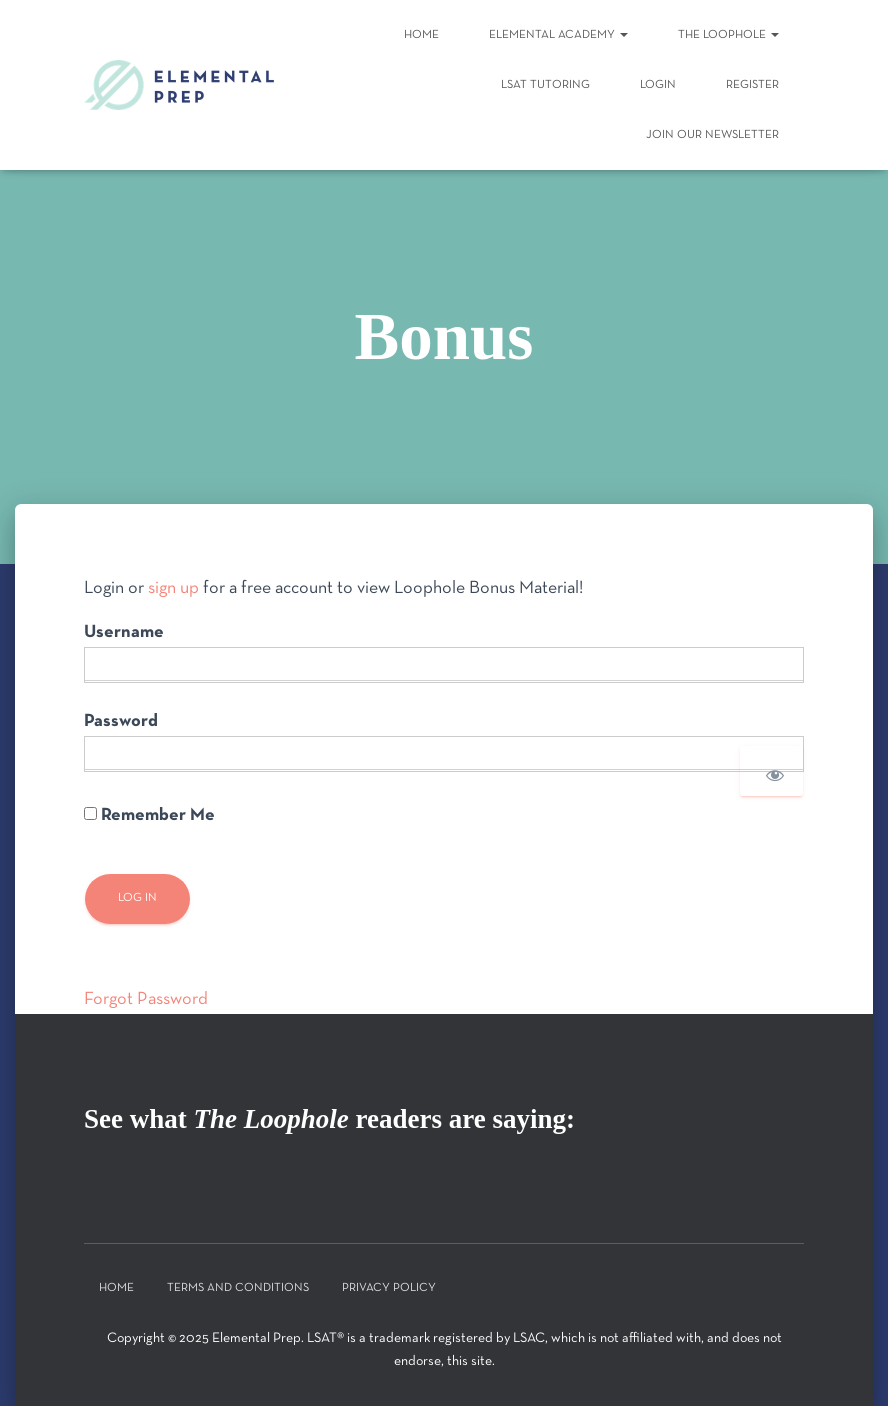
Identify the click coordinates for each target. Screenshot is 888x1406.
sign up (173, 588)
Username (124, 632)
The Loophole (728, 35)
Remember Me (149, 815)
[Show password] (771, 771)
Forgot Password (146, 999)
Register (752, 85)
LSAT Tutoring (545, 85)
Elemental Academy (558, 35)
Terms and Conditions (238, 1288)
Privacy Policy (389, 1288)
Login (658, 85)
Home (421, 35)
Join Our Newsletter (712, 135)
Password (121, 721)
